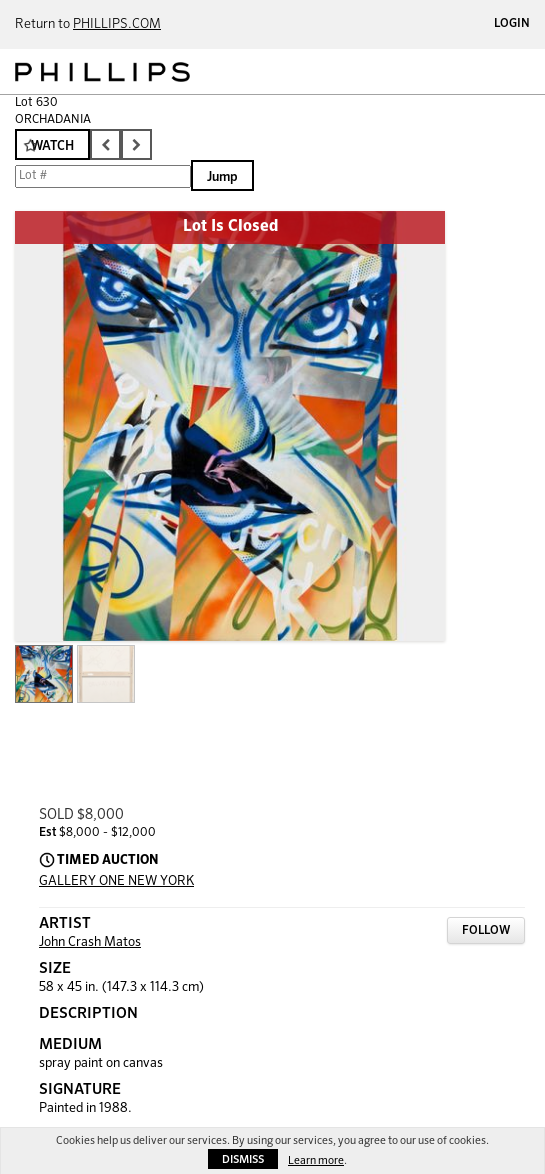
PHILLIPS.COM (117, 24)
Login (512, 24)
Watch (52, 146)
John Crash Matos (90, 942)
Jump (222, 177)
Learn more (316, 1160)
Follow (486, 931)
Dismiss (243, 1159)
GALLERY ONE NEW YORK (116, 881)
